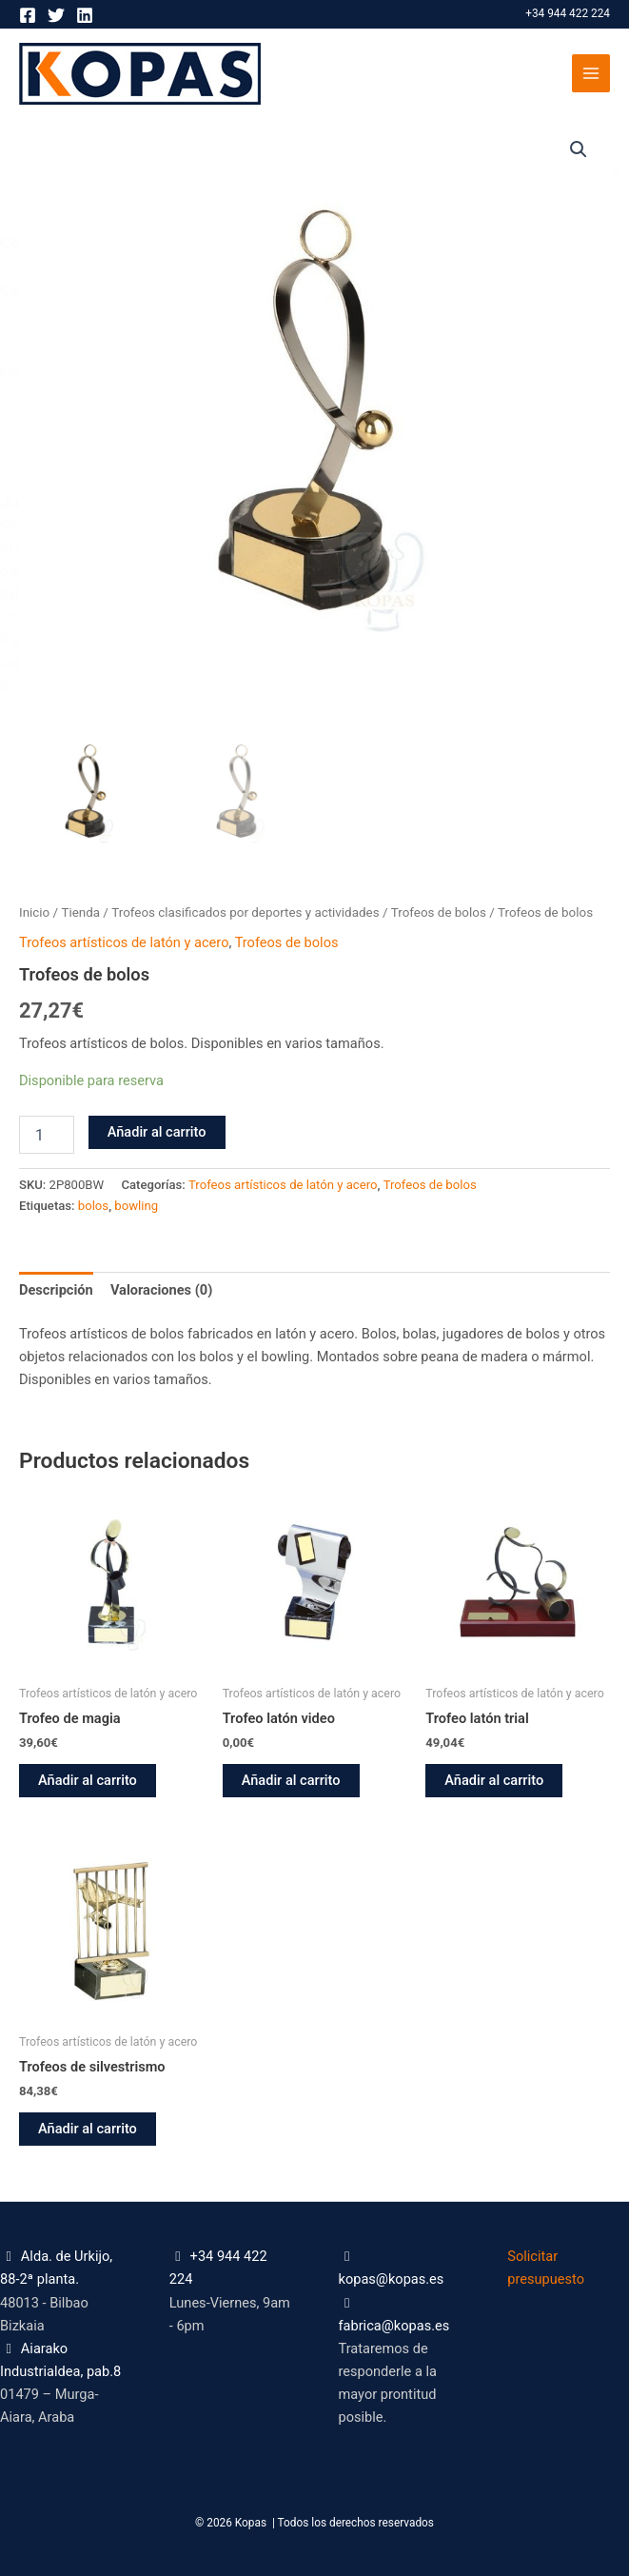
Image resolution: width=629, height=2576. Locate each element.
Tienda (80, 912)
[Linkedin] (84, 15)
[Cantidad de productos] (46, 1135)
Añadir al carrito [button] (87, 1780)
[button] (578, 149)
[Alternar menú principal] (591, 73)
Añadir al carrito (157, 1131)
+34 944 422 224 (567, 13)
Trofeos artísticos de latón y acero (123, 942)
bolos (93, 1206)
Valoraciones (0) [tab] (161, 1289)
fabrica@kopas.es (394, 2325)
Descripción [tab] (56, 1289)
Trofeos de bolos (438, 912)
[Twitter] (56, 15)
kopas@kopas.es (391, 2279)
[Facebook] (27, 15)
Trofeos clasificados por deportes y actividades (245, 912)
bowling (136, 1206)
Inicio (34, 912)
